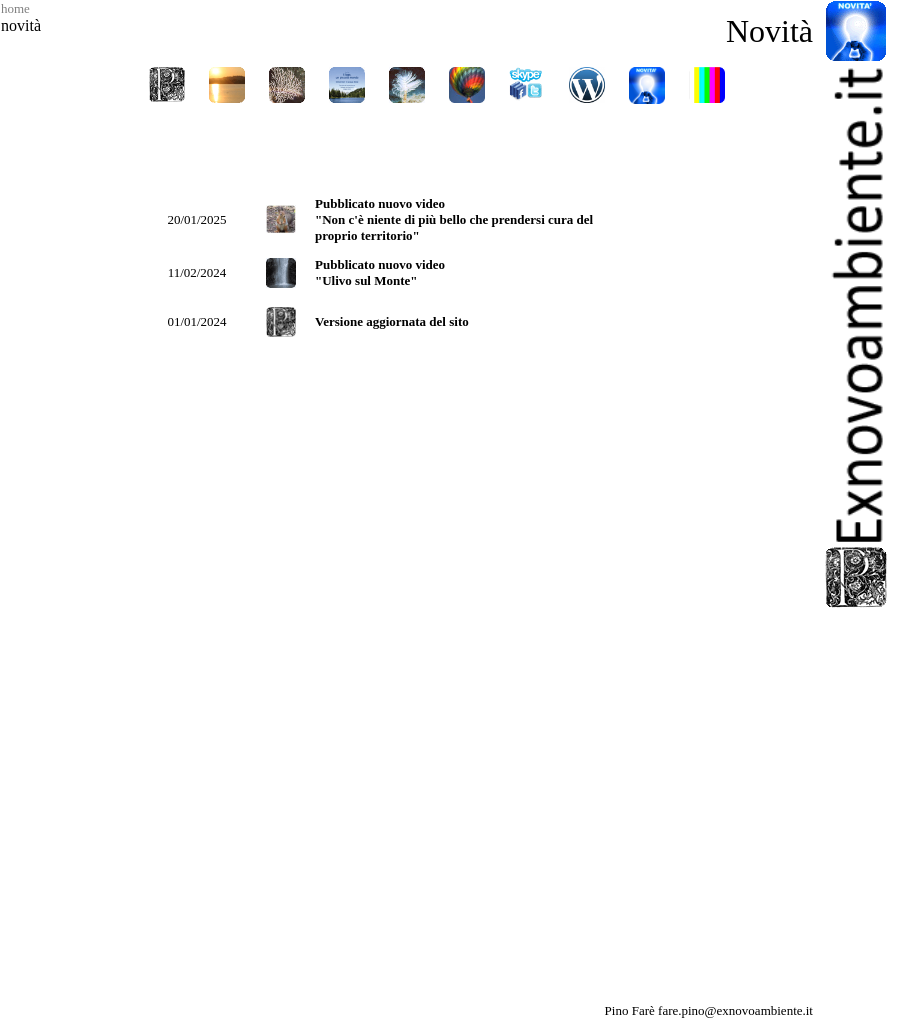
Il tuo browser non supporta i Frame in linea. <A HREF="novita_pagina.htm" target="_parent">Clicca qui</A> (437, 563)
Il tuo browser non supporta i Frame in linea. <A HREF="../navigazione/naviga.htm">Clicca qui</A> (437, 112)
